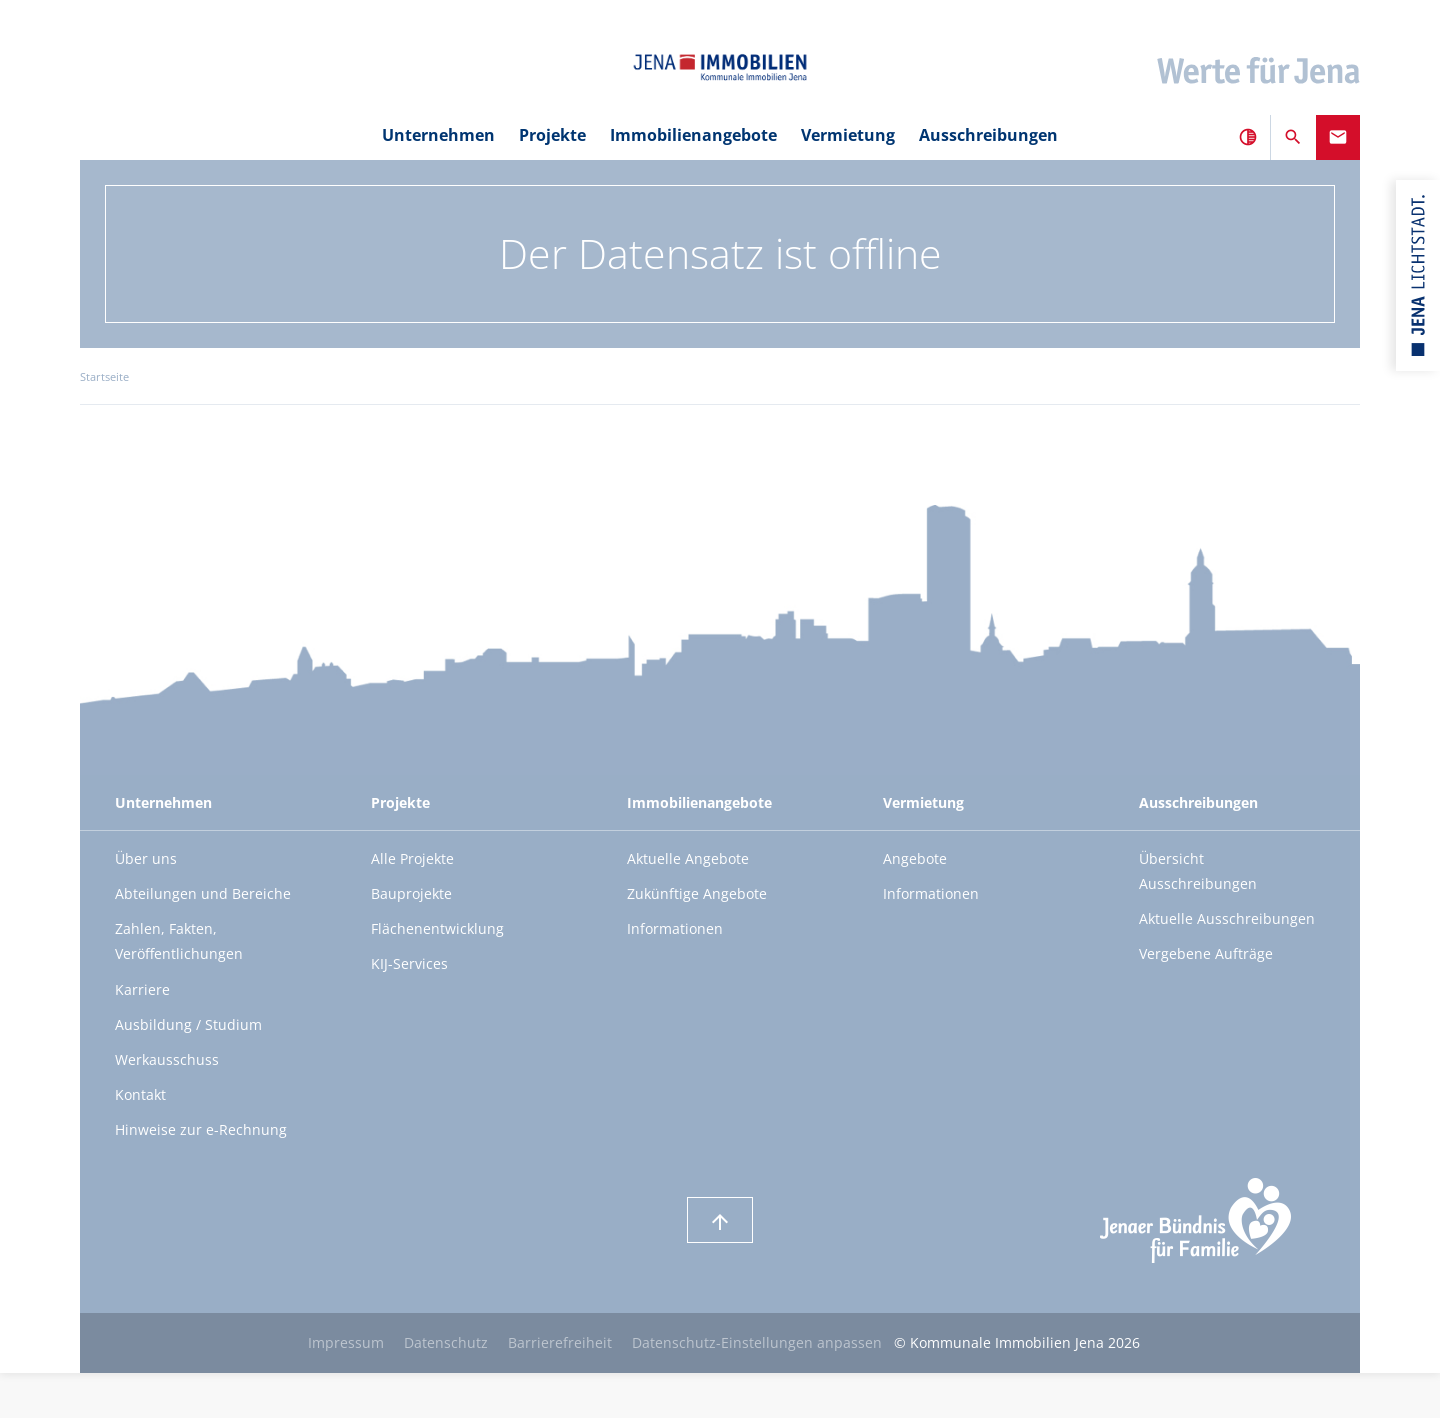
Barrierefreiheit (560, 1342)
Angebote (915, 858)
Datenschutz (446, 1342)
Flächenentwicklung (437, 928)
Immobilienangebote (693, 135)
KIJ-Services (409, 963)
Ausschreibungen (988, 135)
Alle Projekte (412, 858)
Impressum (346, 1342)
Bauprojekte (411, 893)
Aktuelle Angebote (688, 858)
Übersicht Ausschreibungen (1198, 871)
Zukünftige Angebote (697, 893)
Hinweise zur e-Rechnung (201, 1129)
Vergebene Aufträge (1206, 953)
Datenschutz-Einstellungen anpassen (757, 1342)
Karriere (142, 989)
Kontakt (140, 1094)
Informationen (675, 928)
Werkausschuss (167, 1059)
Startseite (104, 377)
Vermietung (848, 135)
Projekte (552, 135)
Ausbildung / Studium (188, 1024)
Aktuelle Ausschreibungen (1227, 918)
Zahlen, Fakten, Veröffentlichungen (179, 941)
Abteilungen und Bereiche (203, 893)
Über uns (146, 858)
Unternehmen (438, 135)
